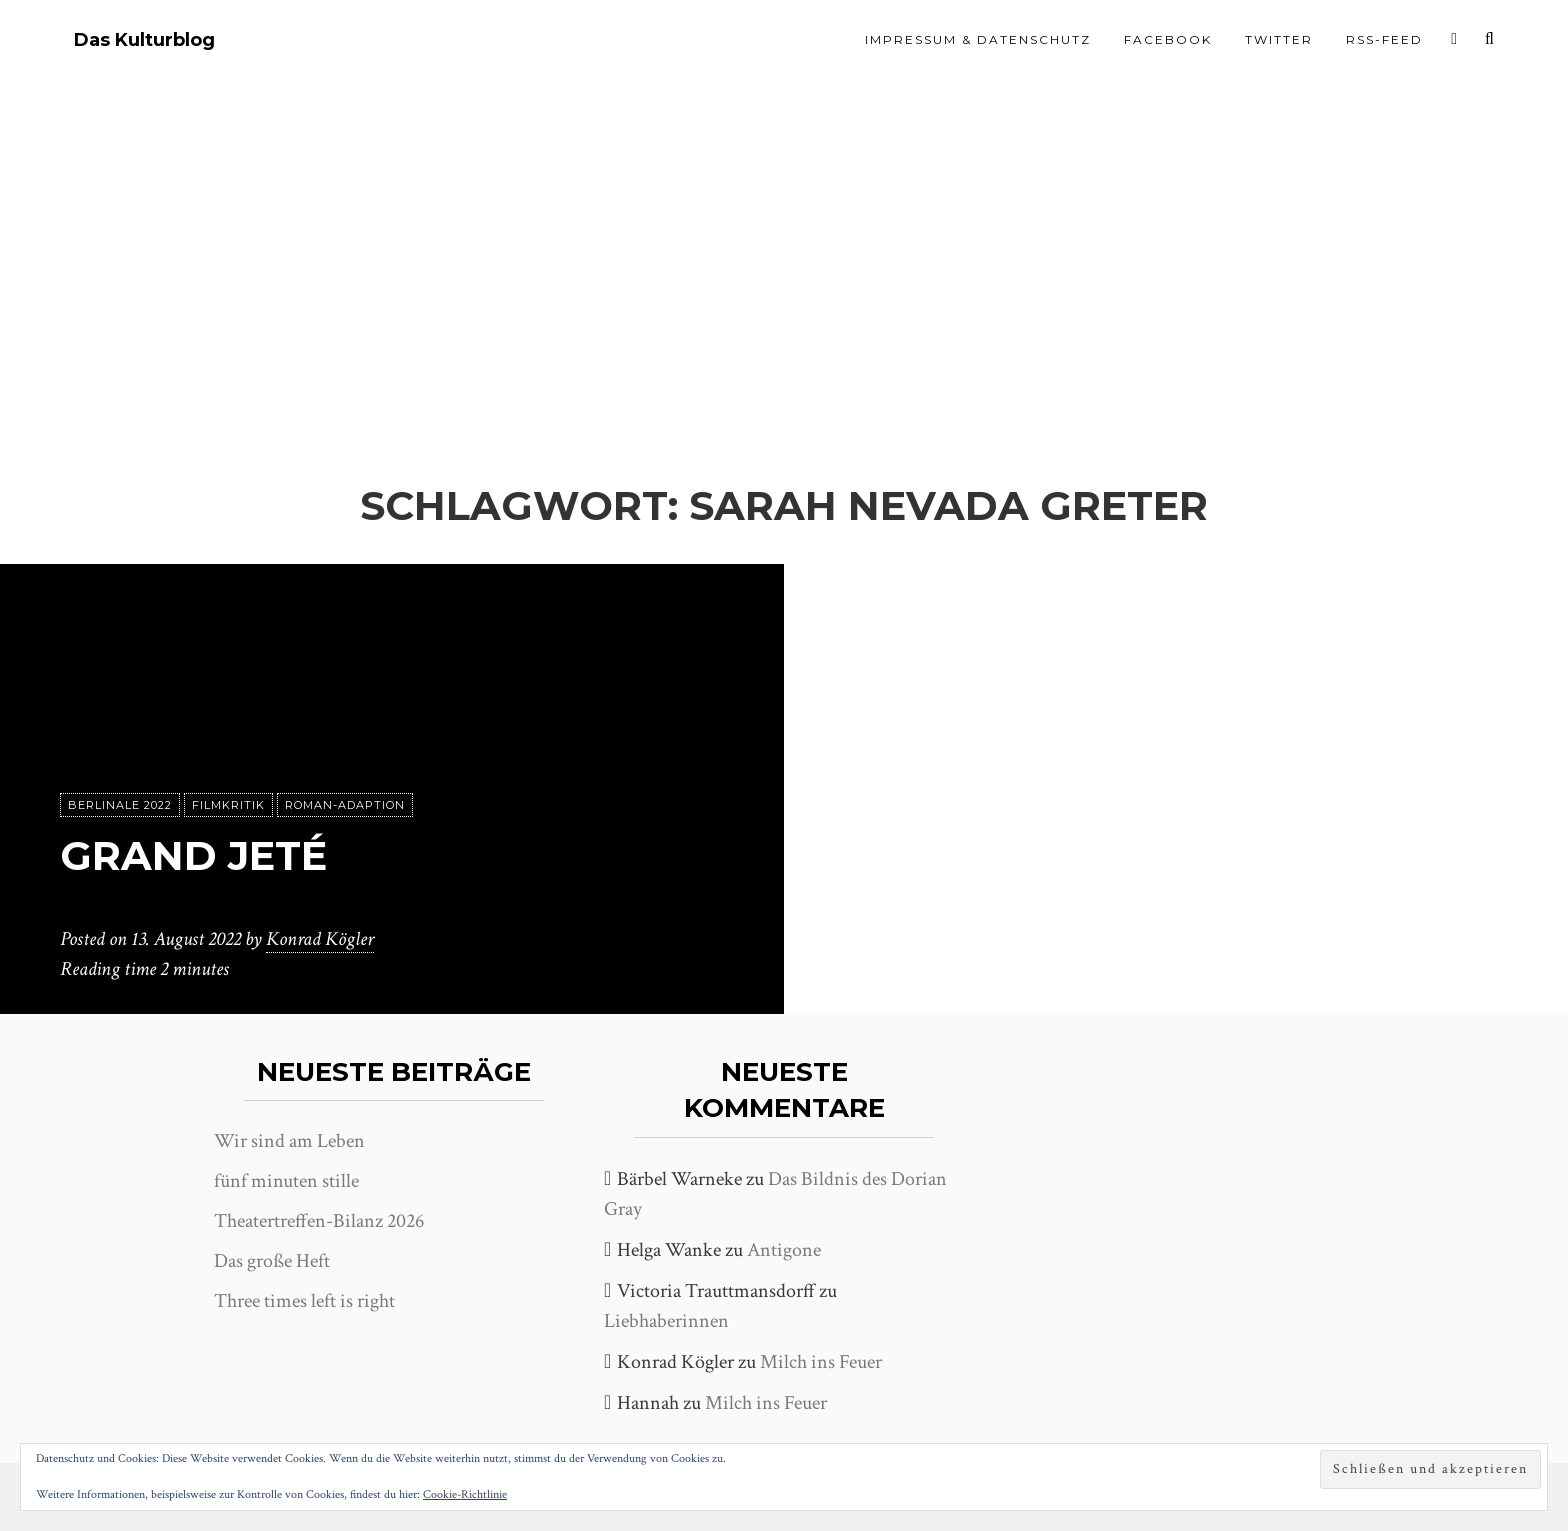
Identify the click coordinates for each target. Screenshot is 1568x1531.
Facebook (1168, 39)
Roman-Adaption (345, 805)
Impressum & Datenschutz (978, 39)
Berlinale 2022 (120, 805)
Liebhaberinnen (666, 1321)
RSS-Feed (1384, 39)
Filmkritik (228, 805)
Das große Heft (272, 1261)
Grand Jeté (193, 855)
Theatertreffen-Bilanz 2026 (319, 1221)
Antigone (784, 1250)
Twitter (1279, 39)
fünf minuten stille (286, 1181)
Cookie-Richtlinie (465, 1494)
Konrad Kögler (320, 939)
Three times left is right (304, 1301)
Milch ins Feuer (821, 1362)
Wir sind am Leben (289, 1141)
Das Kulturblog (144, 40)
